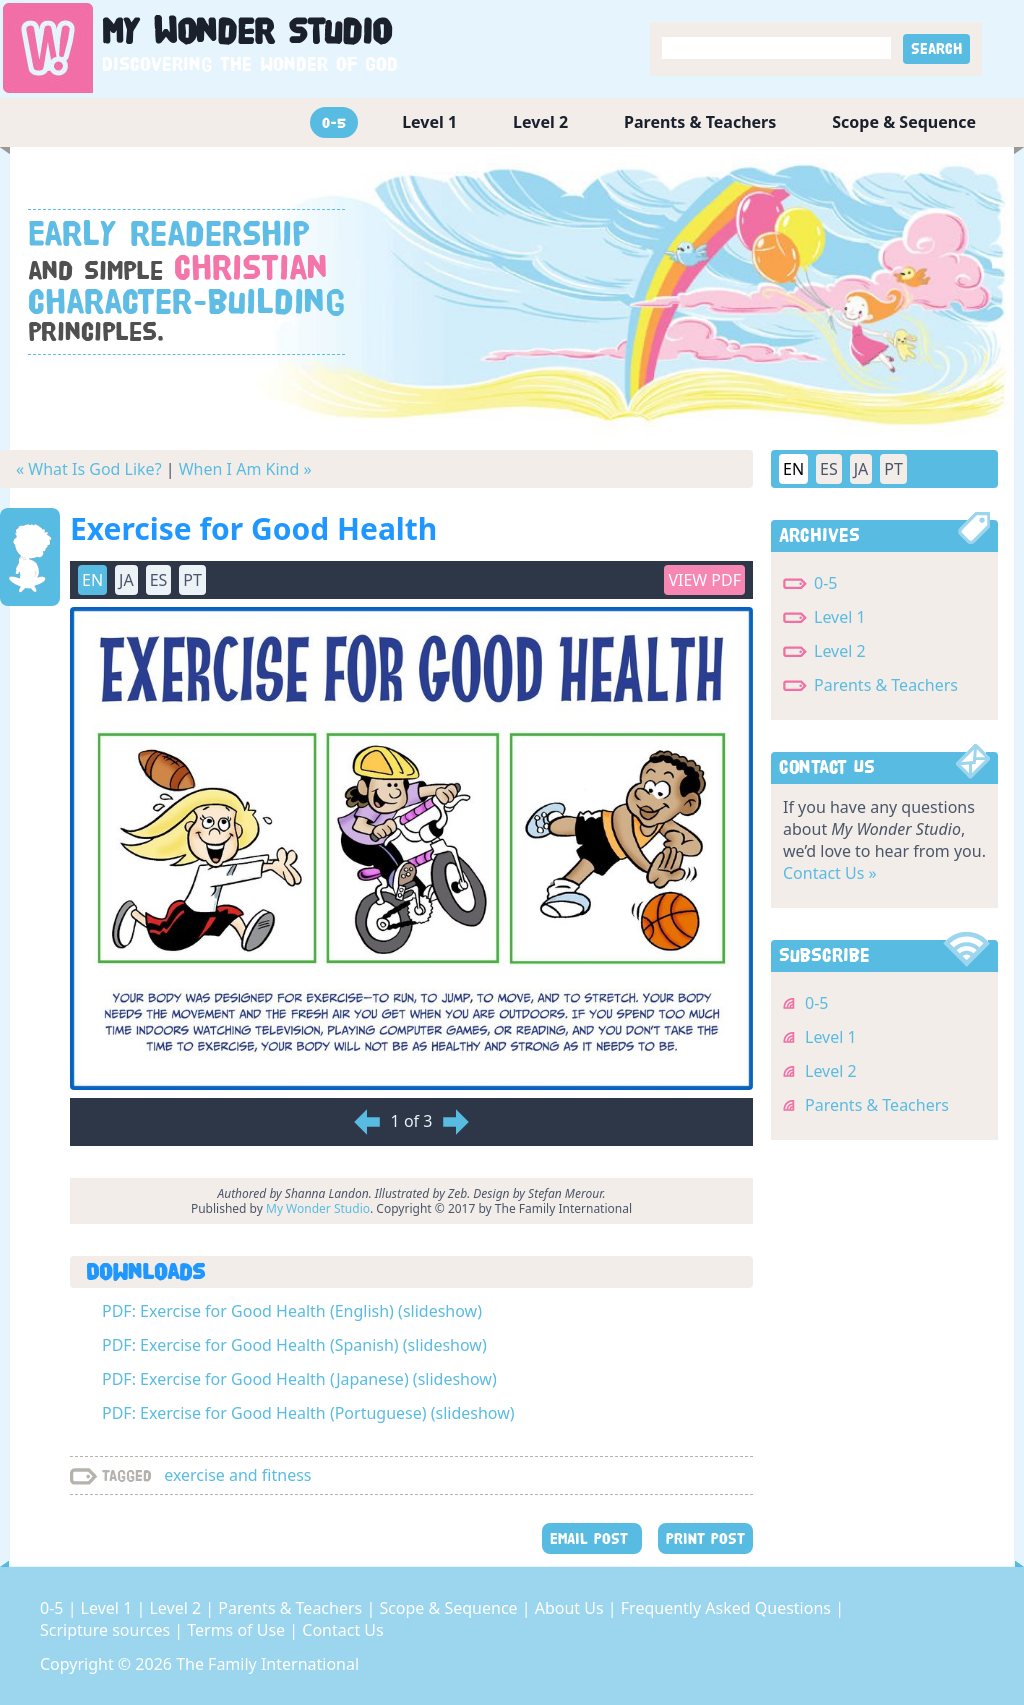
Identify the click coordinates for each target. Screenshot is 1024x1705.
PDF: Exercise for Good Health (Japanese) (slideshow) (299, 1379)
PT (192, 580)
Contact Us (342, 1630)
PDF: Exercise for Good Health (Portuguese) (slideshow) (308, 1413)
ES (159, 580)
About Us (571, 1608)
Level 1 (429, 122)
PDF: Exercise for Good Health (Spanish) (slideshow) (294, 1345)
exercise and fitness (237, 1475)
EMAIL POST (592, 1538)
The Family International (267, 1664)
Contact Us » (830, 873)
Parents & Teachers (700, 122)
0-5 (334, 122)
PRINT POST (705, 1538)
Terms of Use (238, 1630)
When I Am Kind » (245, 469)
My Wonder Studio (318, 1208)
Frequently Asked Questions (728, 1608)
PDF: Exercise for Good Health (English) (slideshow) (292, 1311)
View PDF (704, 580)
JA (126, 580)
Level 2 (540, 122)
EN (92, 580)
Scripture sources (107, 1630)
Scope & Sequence (904, 122)
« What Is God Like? (89, 469)
